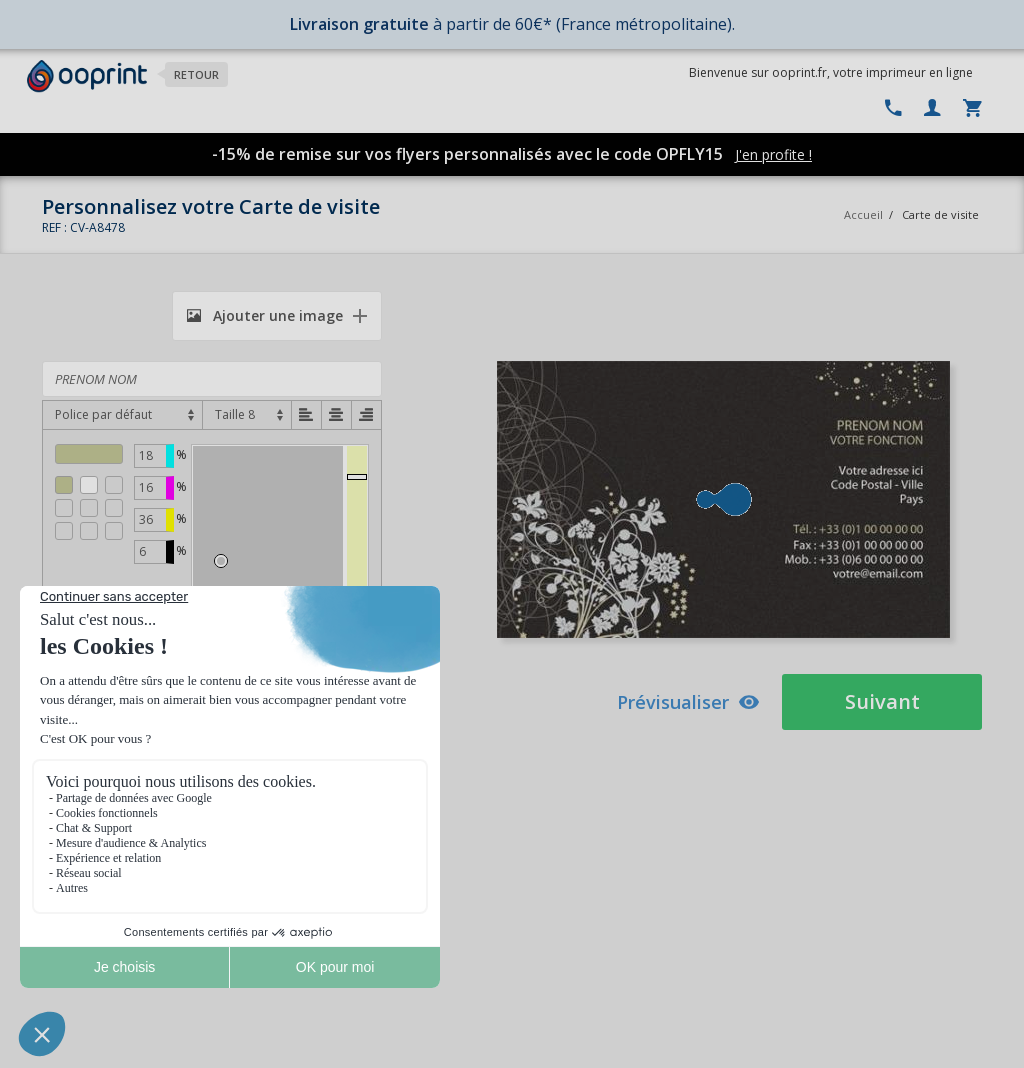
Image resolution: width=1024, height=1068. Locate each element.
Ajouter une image (265, 315)
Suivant (882, 701)
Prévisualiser (688, 702)
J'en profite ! (773, 154)
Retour (196, 74)
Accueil (863, 214)
